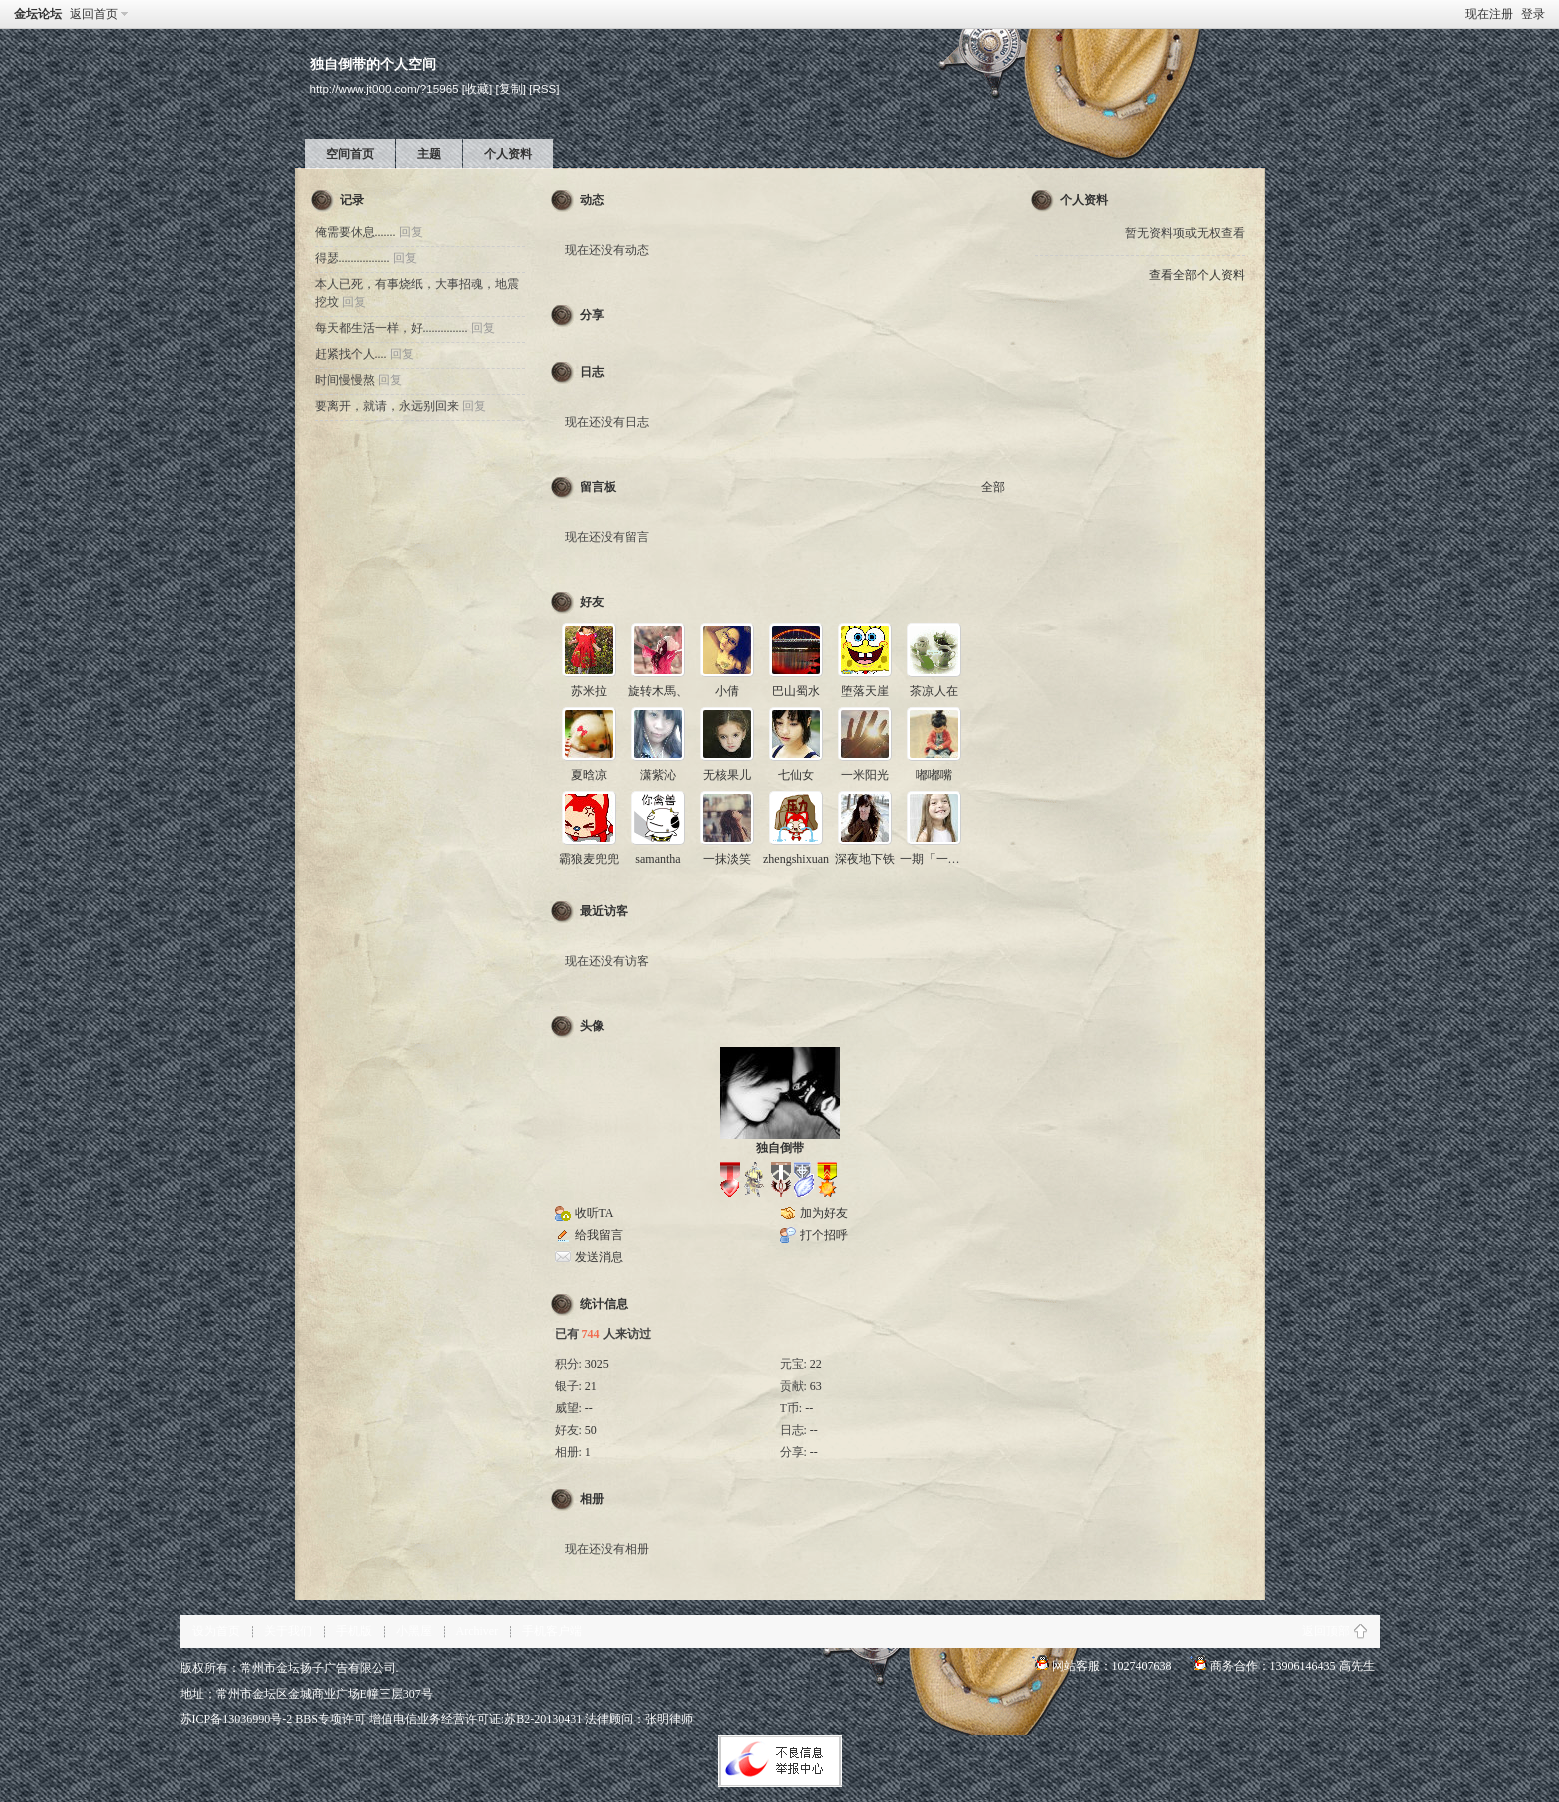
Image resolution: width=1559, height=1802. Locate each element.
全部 (993, 487)
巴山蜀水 (796, 691)
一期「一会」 (936, 859)
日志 (592, 372)
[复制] (511, 88)
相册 (592, 1499)
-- (589, 1408)
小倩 (727, 691)
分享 (592, 315)
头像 (592, 1026)
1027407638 (1142, 1666)
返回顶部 (1326, 1631)
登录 (1533, 14)
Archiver (477, 1631)
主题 (429, 154)
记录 (352, 200)
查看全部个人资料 (1197, 275)
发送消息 (599, 1257)
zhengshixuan (796, 859)
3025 (597, 1364)
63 (816, 1386)
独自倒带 (780, 1148)
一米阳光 (865, 775)
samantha (657, 859)
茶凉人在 (934, 691)
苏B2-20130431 (543, 1719)
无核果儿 (727, 775)
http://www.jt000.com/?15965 (384, 88)
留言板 (598, 487)
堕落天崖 (865, 691)
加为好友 (824, 1213)
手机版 (354, 1631)
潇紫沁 (658, 775)
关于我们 (288, 1631)
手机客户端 (552, 1631)
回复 (411, 232)
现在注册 (1489, 14)
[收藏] (477, 88)
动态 (592, 200)
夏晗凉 (589, 775)
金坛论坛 (38, 14)
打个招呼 (824, 1235)
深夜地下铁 (865, 859)
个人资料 (508, 154)
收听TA (594, 1213)
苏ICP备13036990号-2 (236, 1719)
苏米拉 (589, 691)
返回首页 (94, 14)
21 (591, 1386)
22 (816, 1364)
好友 (592, 602)
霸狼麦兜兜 (589, 859)
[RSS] (544, 88)
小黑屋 (414, 1631)
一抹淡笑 (727, 859)
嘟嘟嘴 (934, 775)
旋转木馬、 (658, 691)
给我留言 (599, 1235)
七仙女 (796, 775)
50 (591, 1430)
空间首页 (350, 154)
